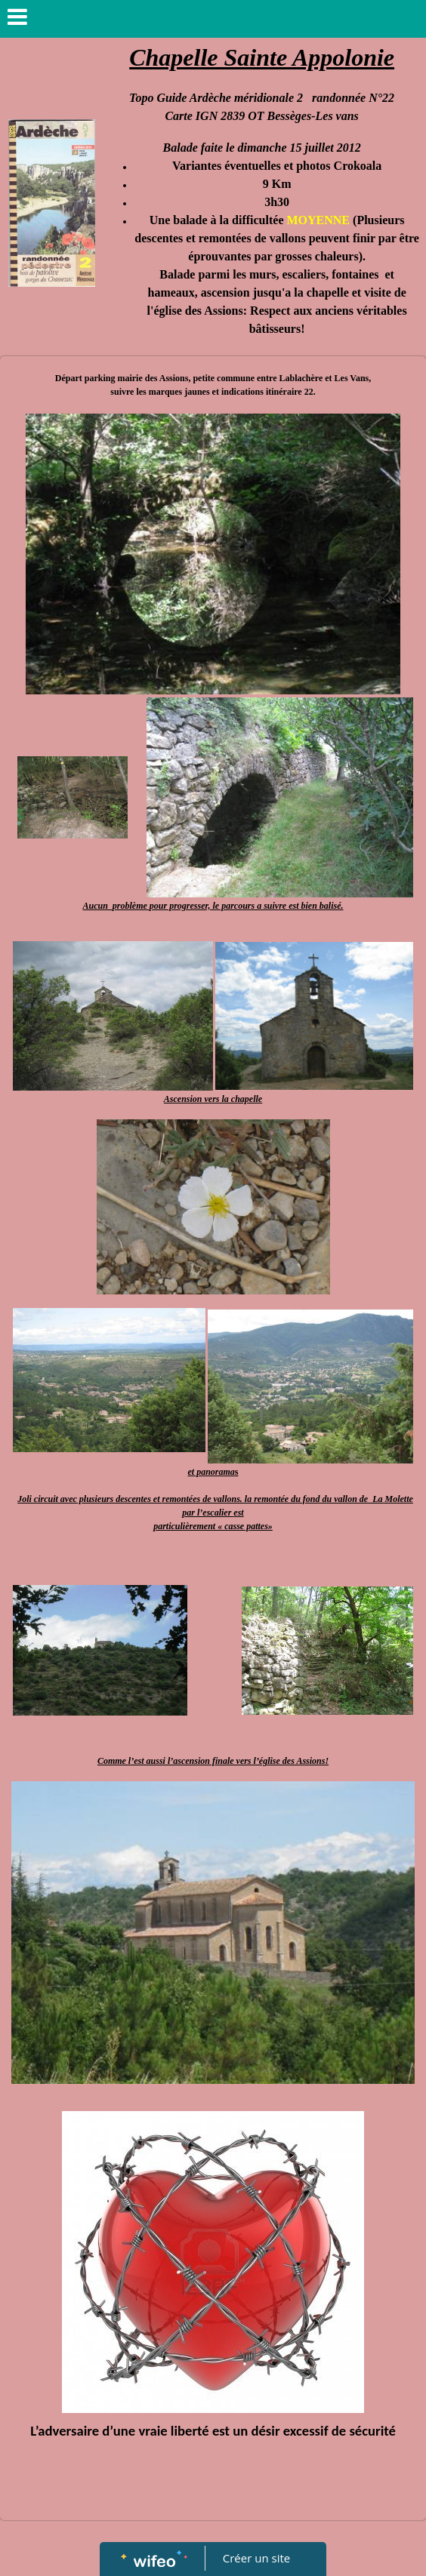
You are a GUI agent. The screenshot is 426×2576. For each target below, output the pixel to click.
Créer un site (256, 2557)
